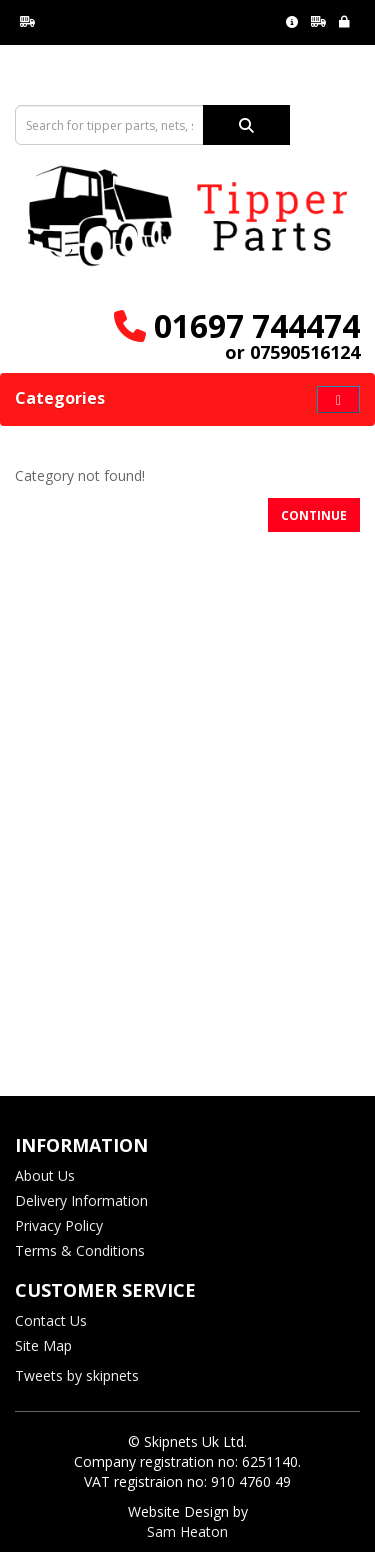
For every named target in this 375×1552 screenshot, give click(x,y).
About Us (45, 1175)
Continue (314, 515)
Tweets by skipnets (77, 1375)
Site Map (43, 1345)
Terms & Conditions (80, 1250)
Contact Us (51, 1320)
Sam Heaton (187, 1531)
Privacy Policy (59, 1225)
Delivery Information (81, 1200)
